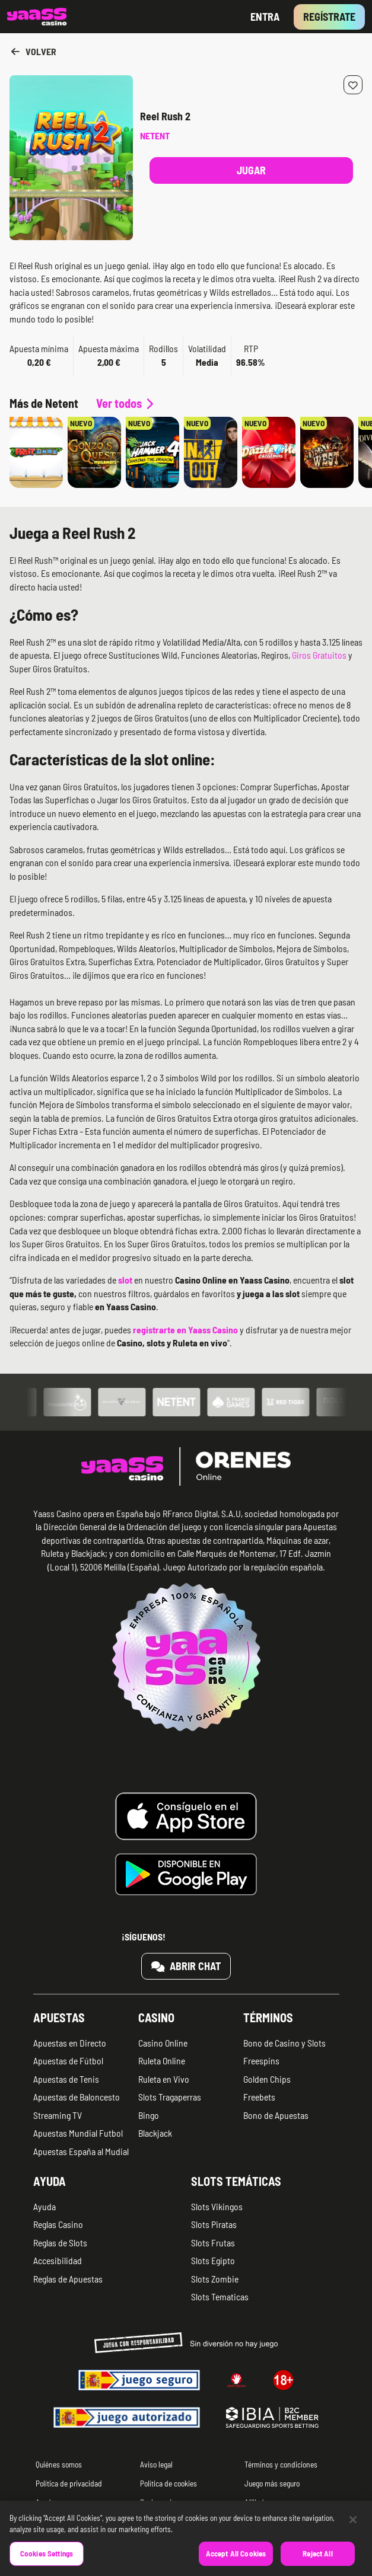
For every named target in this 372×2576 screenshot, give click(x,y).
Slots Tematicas (220, 2296)
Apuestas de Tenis (66, 2079)
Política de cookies (168, 2483)
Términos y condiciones (280, 2464)
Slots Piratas (214, 2224)
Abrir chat (186, 1965)
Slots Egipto (213, 2260)
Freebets (259, 2096)
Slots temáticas (236, 2181)
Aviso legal (156, 2464)
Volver (32, 51)
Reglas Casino (58, 2224)
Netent (155, 135)
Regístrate (329, 16)
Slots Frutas (213, 2242)
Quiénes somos (59, 2464)
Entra (264, 16)
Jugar (251, 170)
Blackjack (155, 2132)
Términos (268, 2017)
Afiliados (257, 2502)
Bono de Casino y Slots (284, 2042)
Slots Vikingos (217, 2206)
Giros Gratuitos (319, 654)
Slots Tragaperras (169, 2096)
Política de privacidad (69, 2483)
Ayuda (49, 2181)
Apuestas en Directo (69, 2042)
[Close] (353, 2533)
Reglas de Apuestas (68, 2278)
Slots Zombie (215, 2278)
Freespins (261, 2060)
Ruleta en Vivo (163, 2079)
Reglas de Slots (60, 2242)
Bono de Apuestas (276, 2115)
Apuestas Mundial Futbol (78, 2132)
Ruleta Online (161, 2060)
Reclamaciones (163, 2502)
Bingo (148, 2115)
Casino (156, 2017)
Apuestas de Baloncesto (76, 2096)
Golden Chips (267, 2079)
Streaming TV (57, 2115)
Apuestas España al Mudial (81, 2151)
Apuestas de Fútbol (68, 2060)
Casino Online (162, 2042)
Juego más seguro (272, 2483)
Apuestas (59, 2017)
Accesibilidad (57, 2260)
